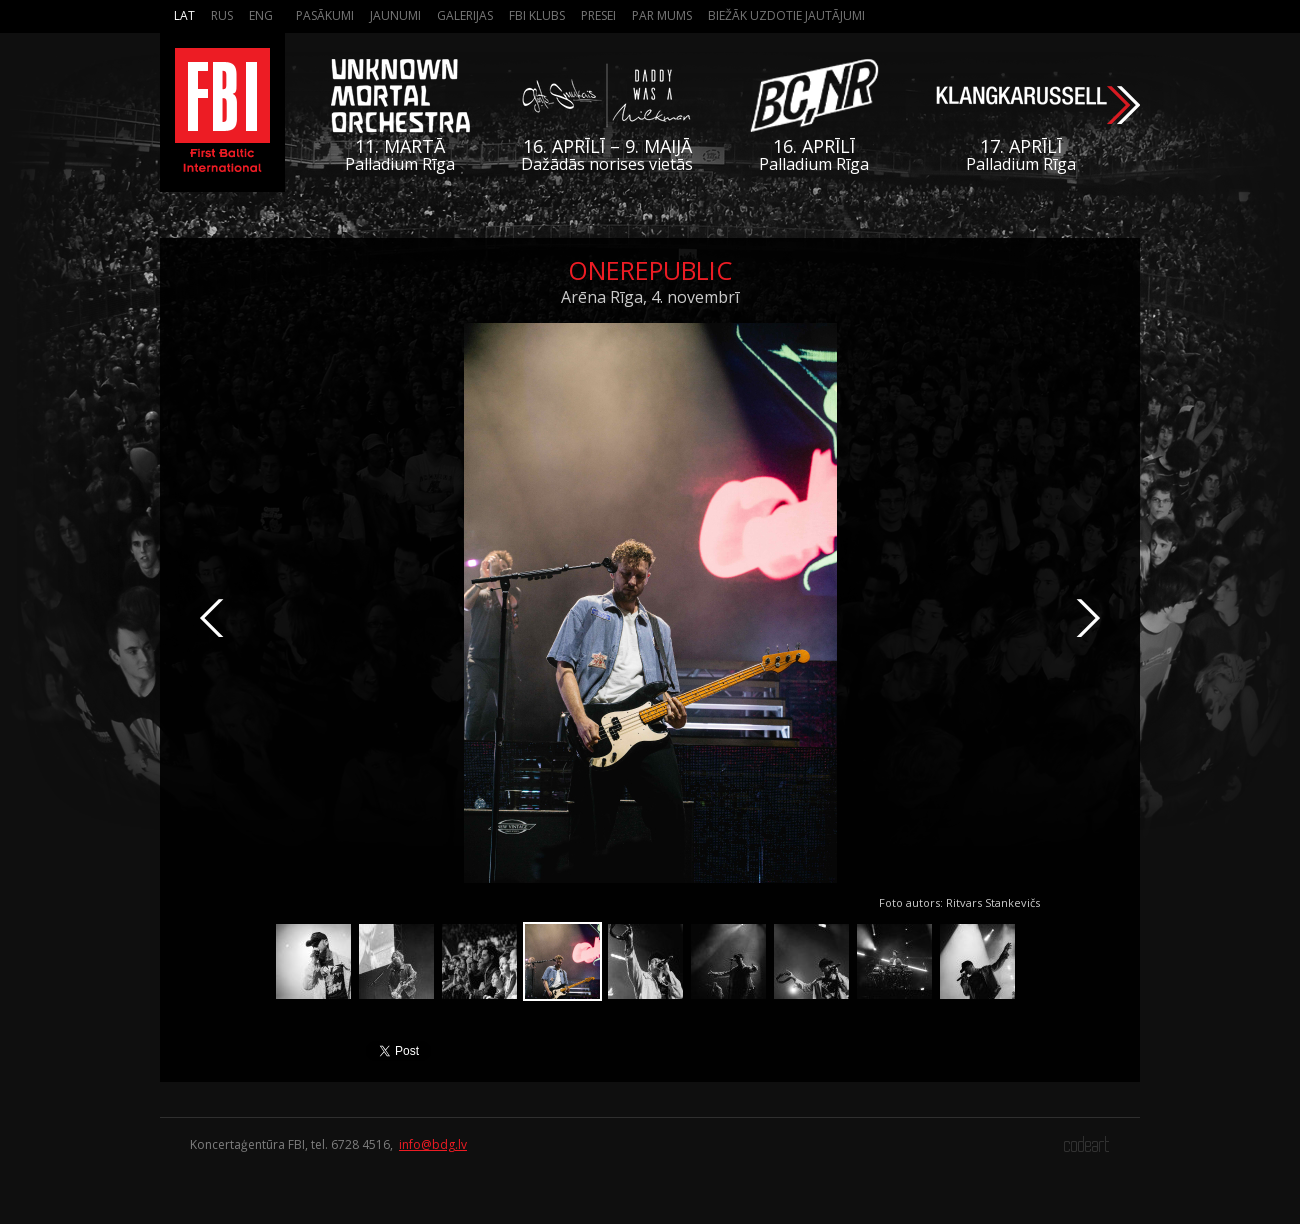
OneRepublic (650, 270)
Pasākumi (325, 15)
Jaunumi (395, 15)
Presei (598, 15)
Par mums (662, 15)
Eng (261, 15)
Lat (184, 15)
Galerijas (465, 15)
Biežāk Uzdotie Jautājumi (786, 15)
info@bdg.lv (433, 1144)
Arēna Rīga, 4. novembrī (650, 297)
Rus (222, 15)
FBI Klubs (537, 15)
